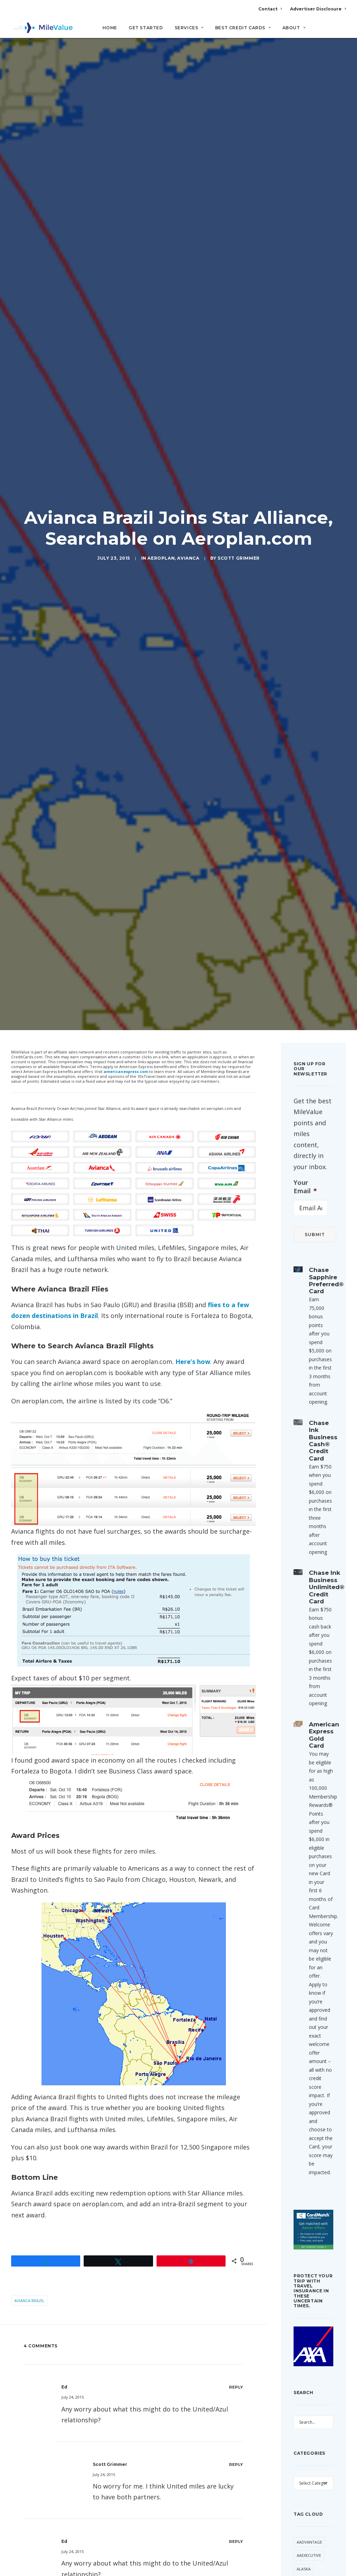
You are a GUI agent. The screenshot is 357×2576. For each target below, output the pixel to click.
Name (33, 2529)
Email (109, 2529)
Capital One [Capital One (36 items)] (309, 2480)
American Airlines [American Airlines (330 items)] (306, 2337)
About (293, 28)
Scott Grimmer (239, 427)
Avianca (188, 427)
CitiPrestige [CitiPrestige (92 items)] (309, 2533)
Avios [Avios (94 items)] (302, 2393)
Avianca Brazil (29, 2038)
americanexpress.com (126, 809)
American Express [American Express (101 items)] (306, 2357)
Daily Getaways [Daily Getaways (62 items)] (307, 2550)
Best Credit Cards (243, 28)
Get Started (146, 28)
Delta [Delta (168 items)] (321, 2566)
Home (109, 28)
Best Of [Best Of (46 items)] (304, 2440)
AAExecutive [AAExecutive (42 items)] (309, 2293)
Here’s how (192, 1099)
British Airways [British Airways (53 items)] (312, 2453)
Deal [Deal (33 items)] (301, 2566)
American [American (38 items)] (306, 2320)
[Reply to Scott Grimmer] (236, 2202)
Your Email (305, 925)
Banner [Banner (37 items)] (304, 2426)
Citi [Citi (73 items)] (300, 2520)
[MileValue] (42, 28)
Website (186, 2529)
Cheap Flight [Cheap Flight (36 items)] (310, 2506)
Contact (270, 9)
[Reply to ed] (236, 2125)
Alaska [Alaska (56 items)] (304, 2306)
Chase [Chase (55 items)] (303, 2493)
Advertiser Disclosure (318, 9)
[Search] (341, 31)
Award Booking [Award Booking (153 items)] (306, 2410)
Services (189, 28)
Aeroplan (161, 427)
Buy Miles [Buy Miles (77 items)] (306, 2466)
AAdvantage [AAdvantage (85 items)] (309, 2280)
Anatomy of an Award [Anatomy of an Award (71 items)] (312, 2377)
